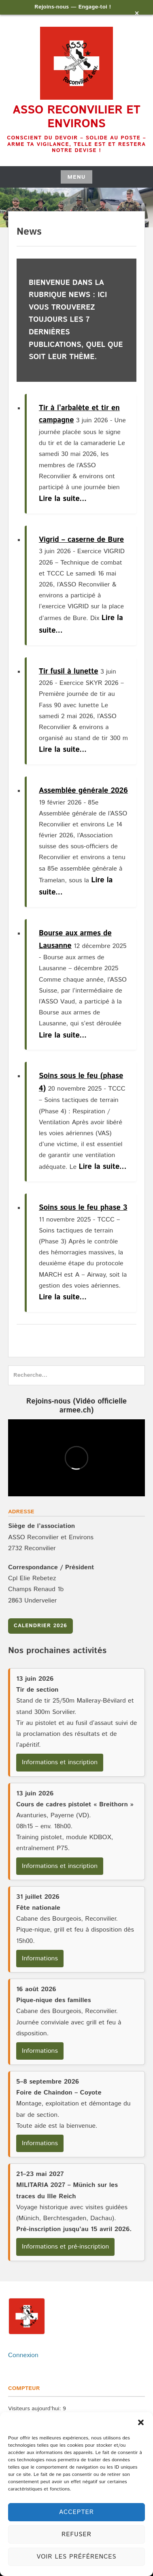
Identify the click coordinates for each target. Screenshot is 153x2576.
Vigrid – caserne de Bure (81, 540)
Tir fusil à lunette (68, 671)
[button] (141, 2422)
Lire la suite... (63, 499)
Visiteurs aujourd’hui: (35, 2409)
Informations (40, 1958)
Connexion (23, 2355)
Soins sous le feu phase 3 (83, 1207)
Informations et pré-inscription (65, 2246)
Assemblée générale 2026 (83, 790)
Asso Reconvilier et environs (76, 117)
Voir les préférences (76, 2556)
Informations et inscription (60, 1762)
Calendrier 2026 (40, 1626)
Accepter (76, 2512)
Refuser (76, 2534)
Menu (76, 177)
